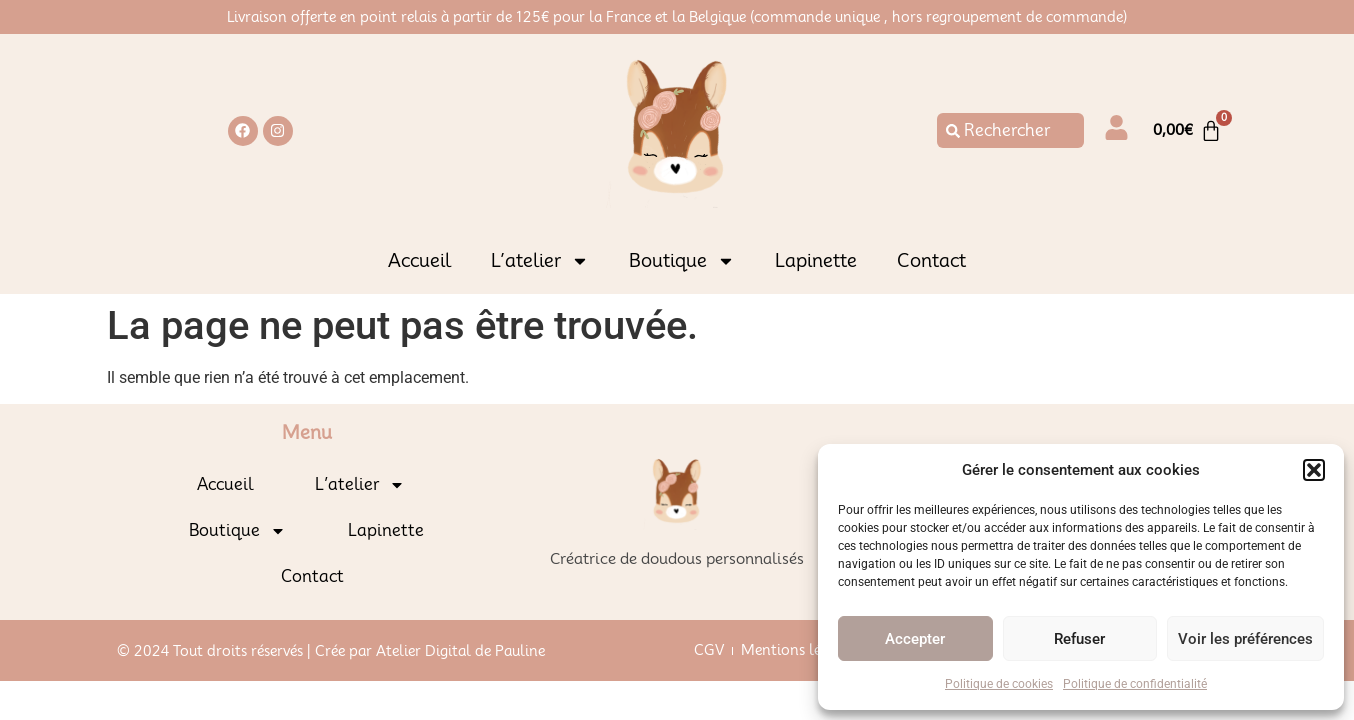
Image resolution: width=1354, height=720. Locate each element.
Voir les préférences (1245, 639)
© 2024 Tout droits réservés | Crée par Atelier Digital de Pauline (331, 651)
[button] (1314, 470)
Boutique (682, 261)
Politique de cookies (999, 684)
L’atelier (540, 261)
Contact (931, 260)
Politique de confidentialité (1135, 684)
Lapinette (816, 260)
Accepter (915, 639)
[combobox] (1010, 130)
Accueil (419, 260)
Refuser (1079, 639)
